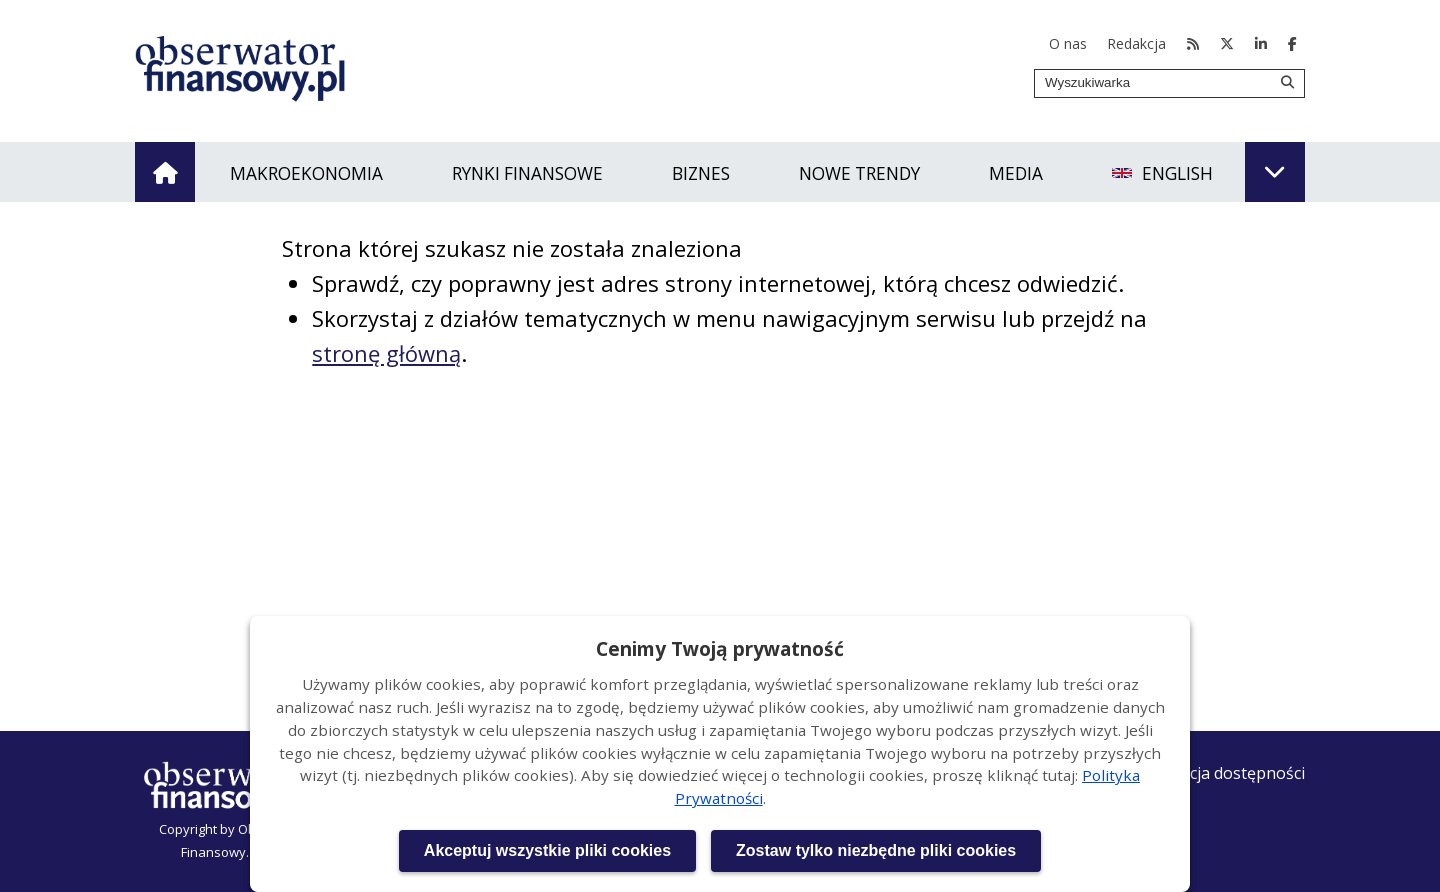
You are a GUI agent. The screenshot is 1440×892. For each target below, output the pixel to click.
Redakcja (1136, 43)
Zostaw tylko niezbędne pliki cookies (876, 850)
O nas (1068, 43)
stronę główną (386, 353)
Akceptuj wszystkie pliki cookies (547, 850)
